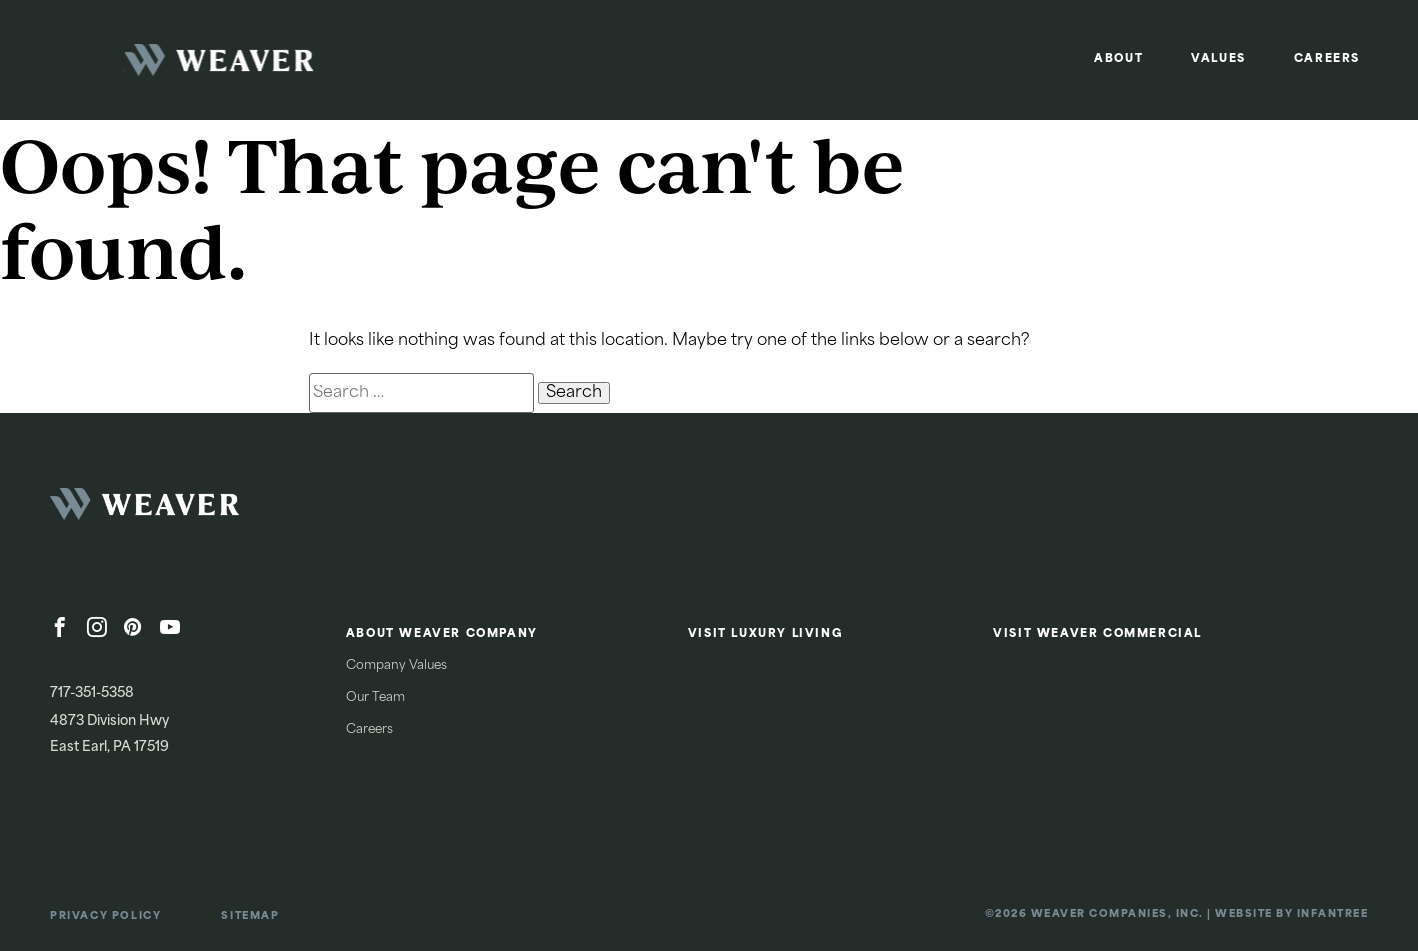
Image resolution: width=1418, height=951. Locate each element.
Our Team (375, 698)
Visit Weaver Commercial (1097, 634)
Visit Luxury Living (765, 634)
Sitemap (250, 916)
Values (1218, 59)
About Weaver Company (442, 634)
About (1118, 59)
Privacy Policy (105, 916)
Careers (1327, 59)
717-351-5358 (92, 693)
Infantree (1333, 914)
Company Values (396, 666)
